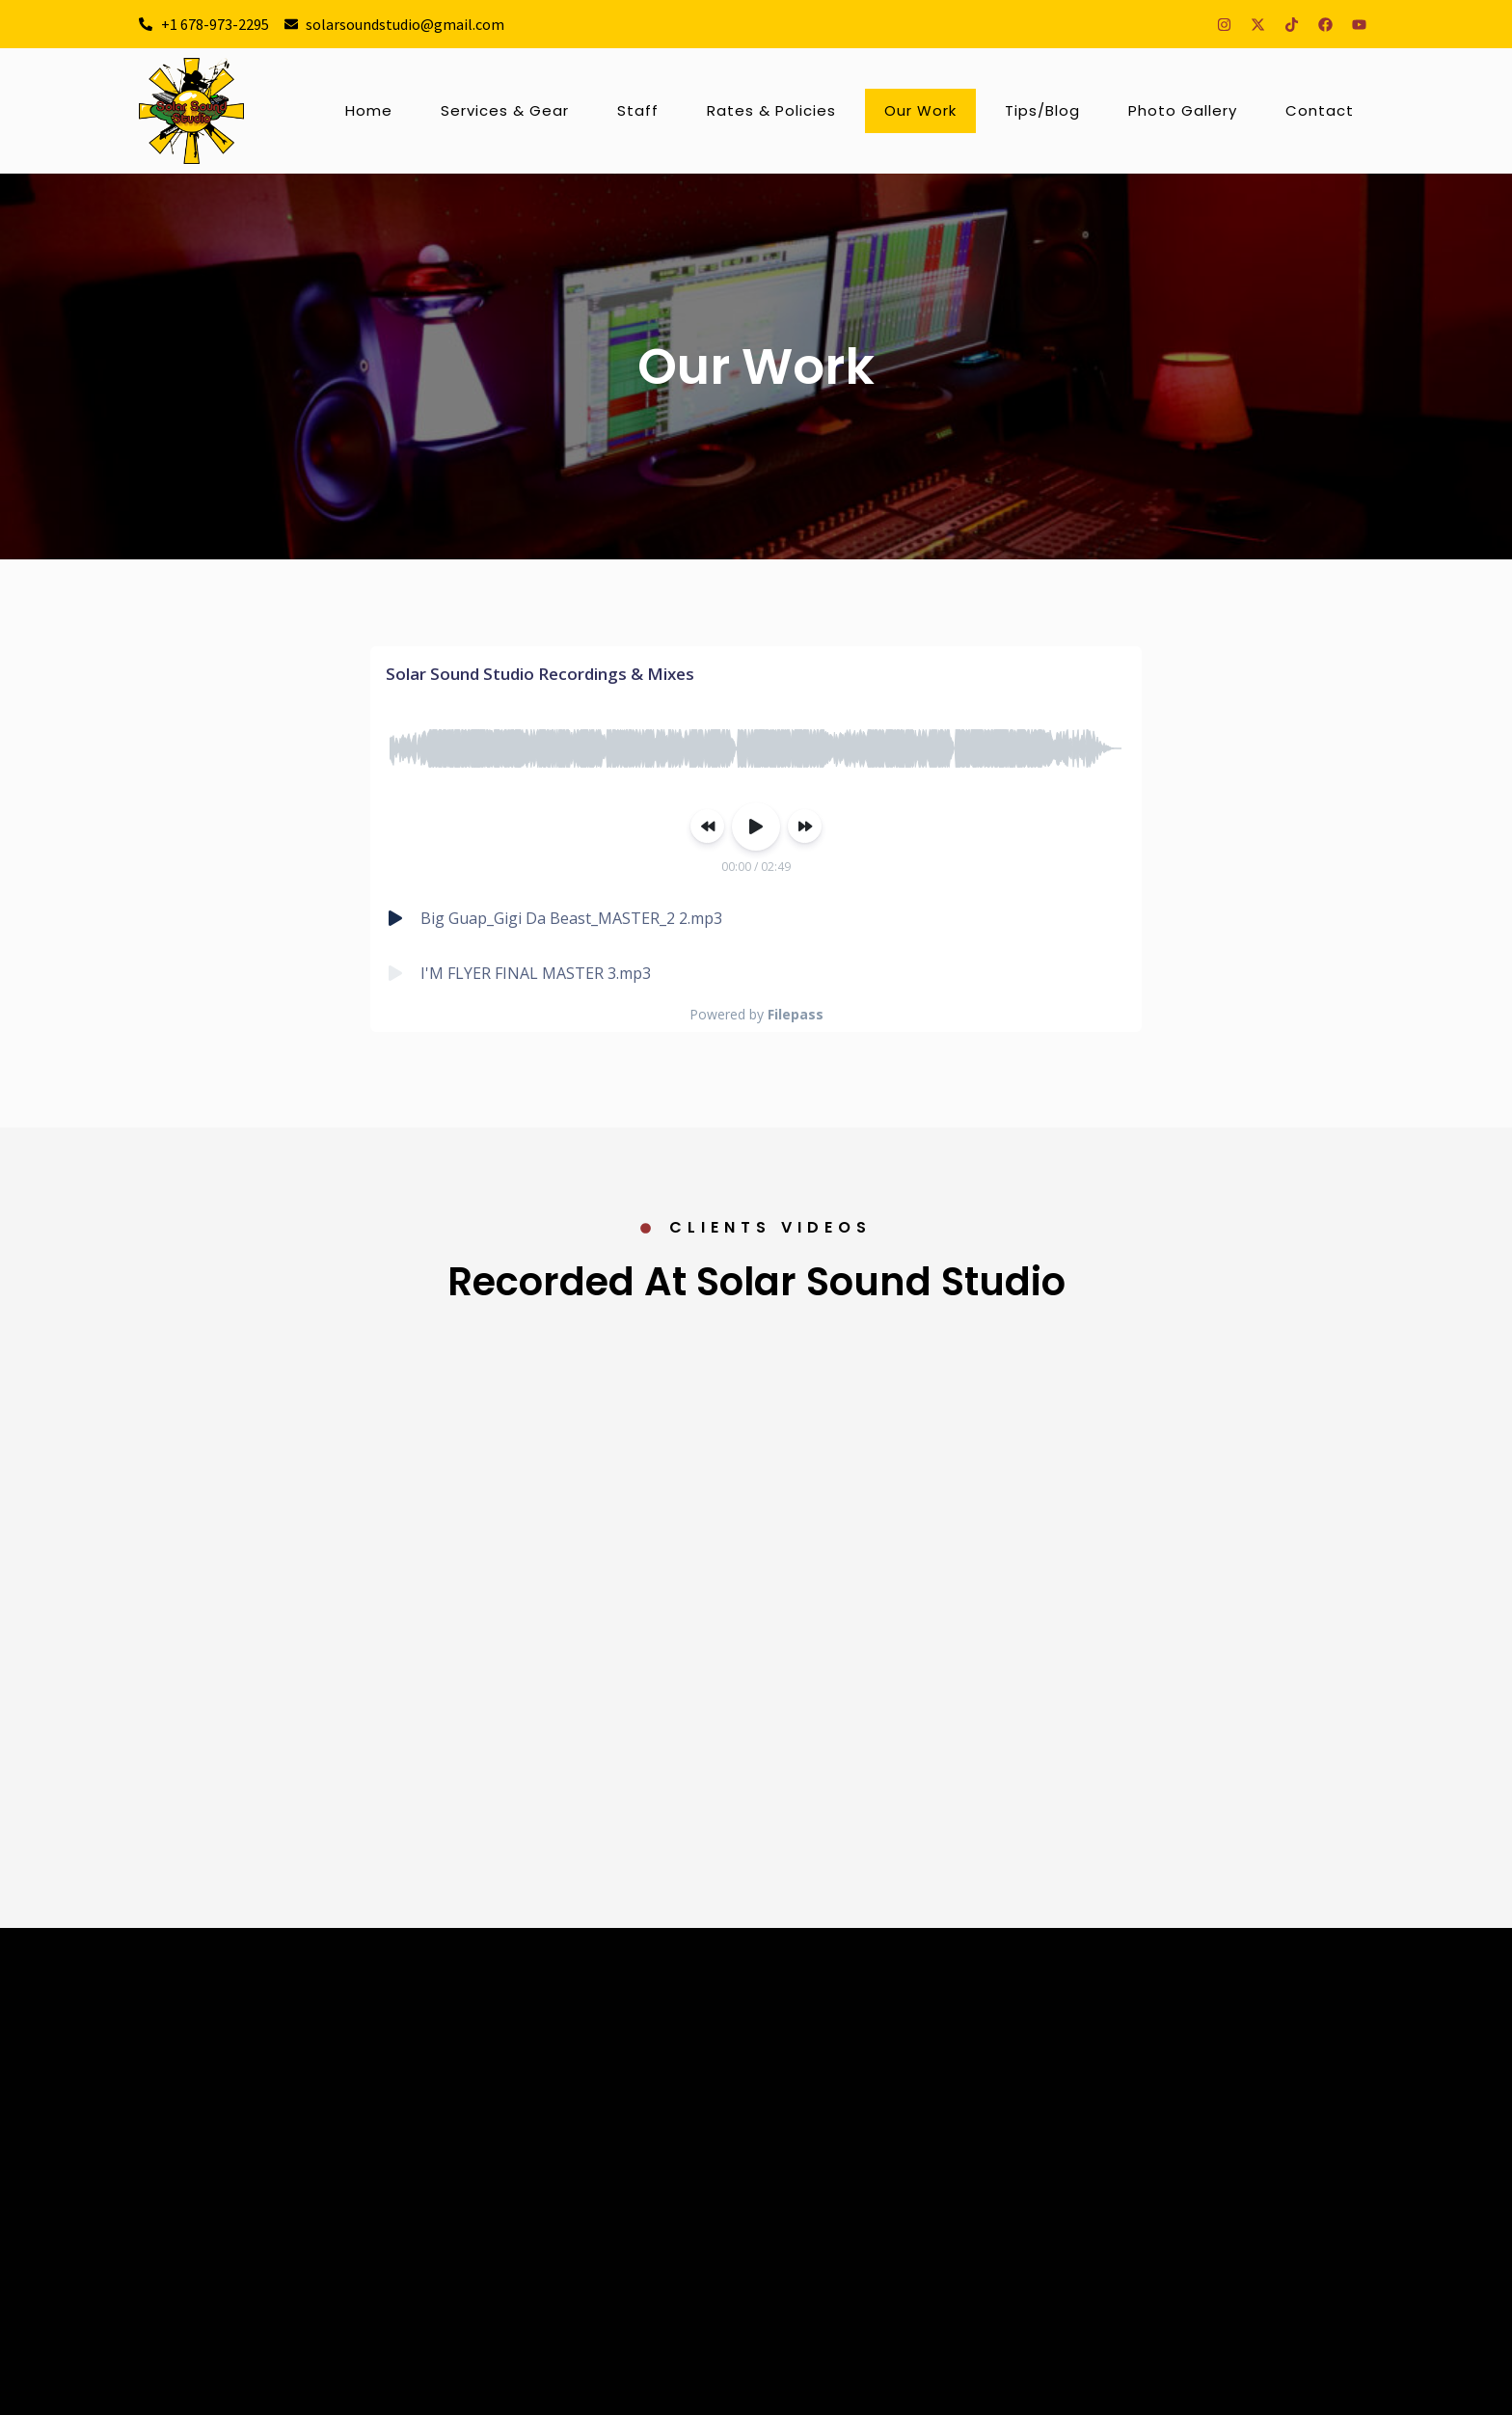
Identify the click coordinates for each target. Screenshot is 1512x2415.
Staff (638, 110)
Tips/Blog (1042, 110)
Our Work (920, 110)
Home (368, 110)
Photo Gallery (1182, 110)
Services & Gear (505, 110)
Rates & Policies (771, 110)
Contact (1319, 110)
